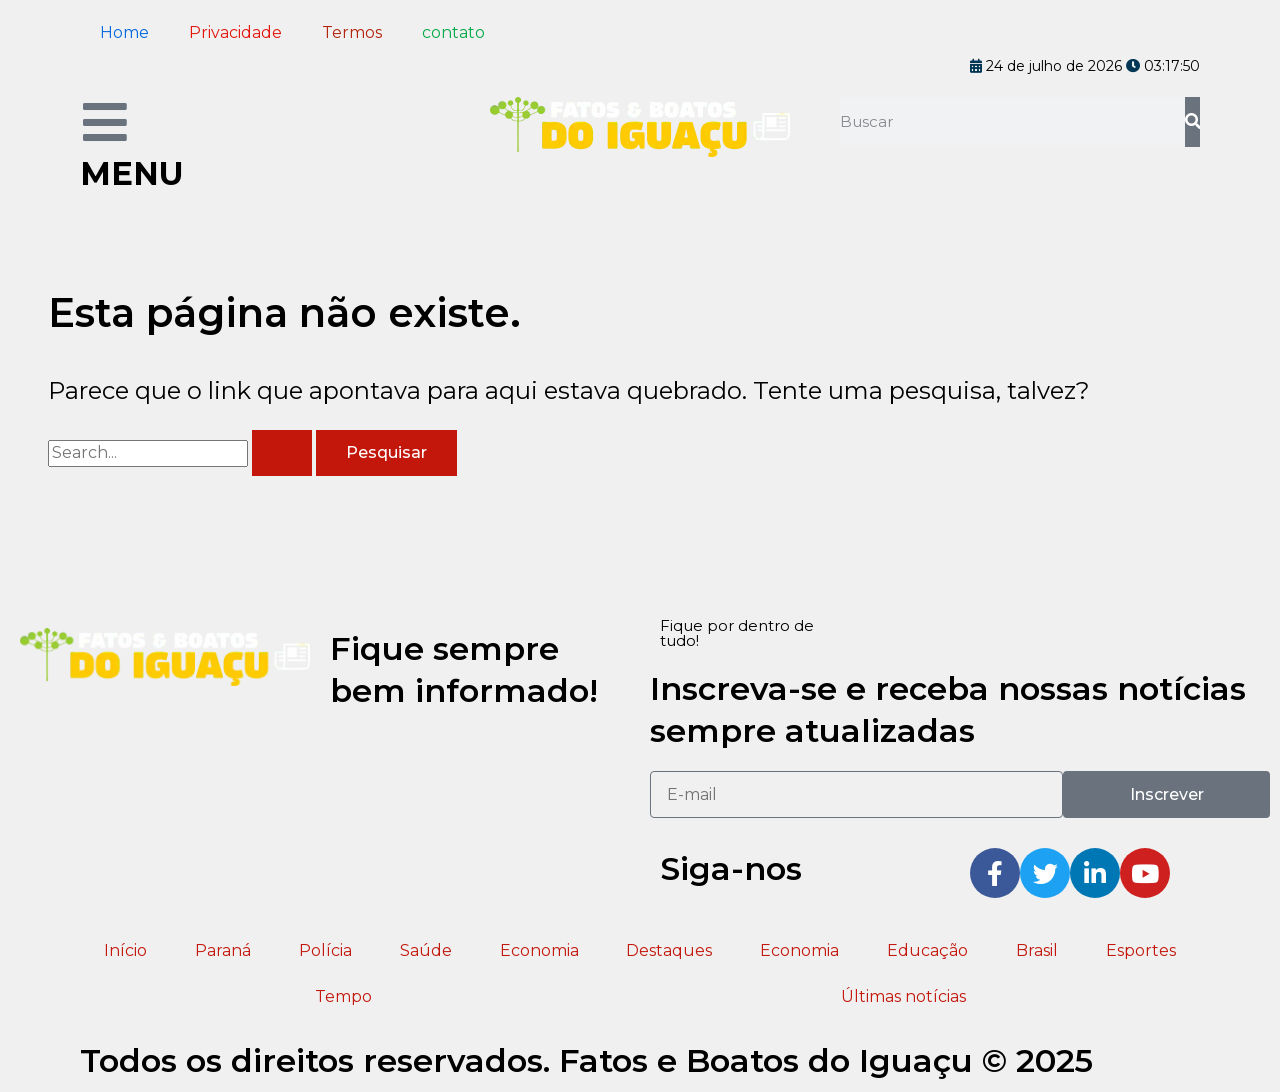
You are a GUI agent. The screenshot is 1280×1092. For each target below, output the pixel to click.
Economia (539, 950)
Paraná (223, 950)
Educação (927, 950)
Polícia (325, 950)
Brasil (1037, 950)
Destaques (669, 950)
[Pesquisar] (1192, 122)
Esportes (1141, 950)
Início (125, 950)
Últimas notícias (903, 996)
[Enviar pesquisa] (282, 453)
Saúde (426, 950)
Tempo (343, 996)
